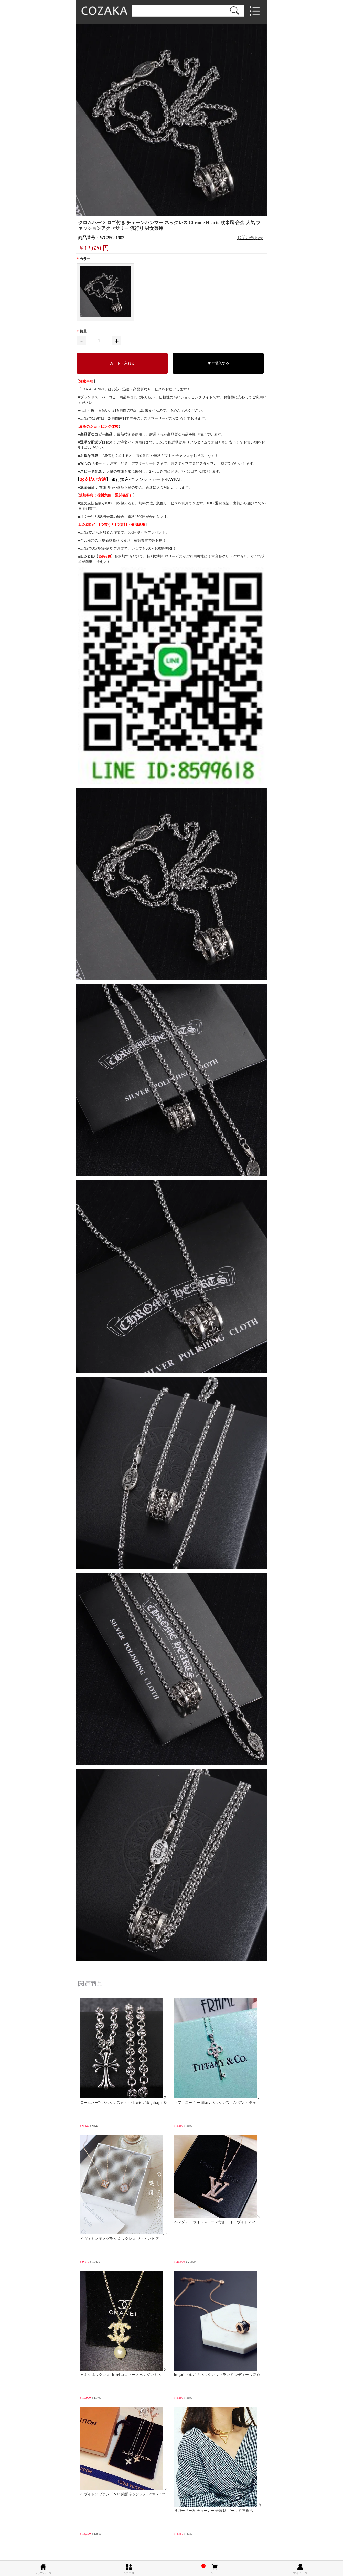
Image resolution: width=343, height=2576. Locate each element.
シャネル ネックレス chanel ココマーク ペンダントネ (123, 2324)
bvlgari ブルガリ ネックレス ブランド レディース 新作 (217, 2324)
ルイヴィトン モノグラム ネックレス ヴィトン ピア (123, 2188)
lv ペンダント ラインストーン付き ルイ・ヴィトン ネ (217, 2179)
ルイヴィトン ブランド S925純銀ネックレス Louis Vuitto (123, 2451)
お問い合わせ (250, 237)
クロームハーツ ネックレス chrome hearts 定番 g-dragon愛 (123, 2051)
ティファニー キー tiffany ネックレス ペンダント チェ (217, 2051)
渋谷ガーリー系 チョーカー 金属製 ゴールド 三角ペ (217, 2460)
